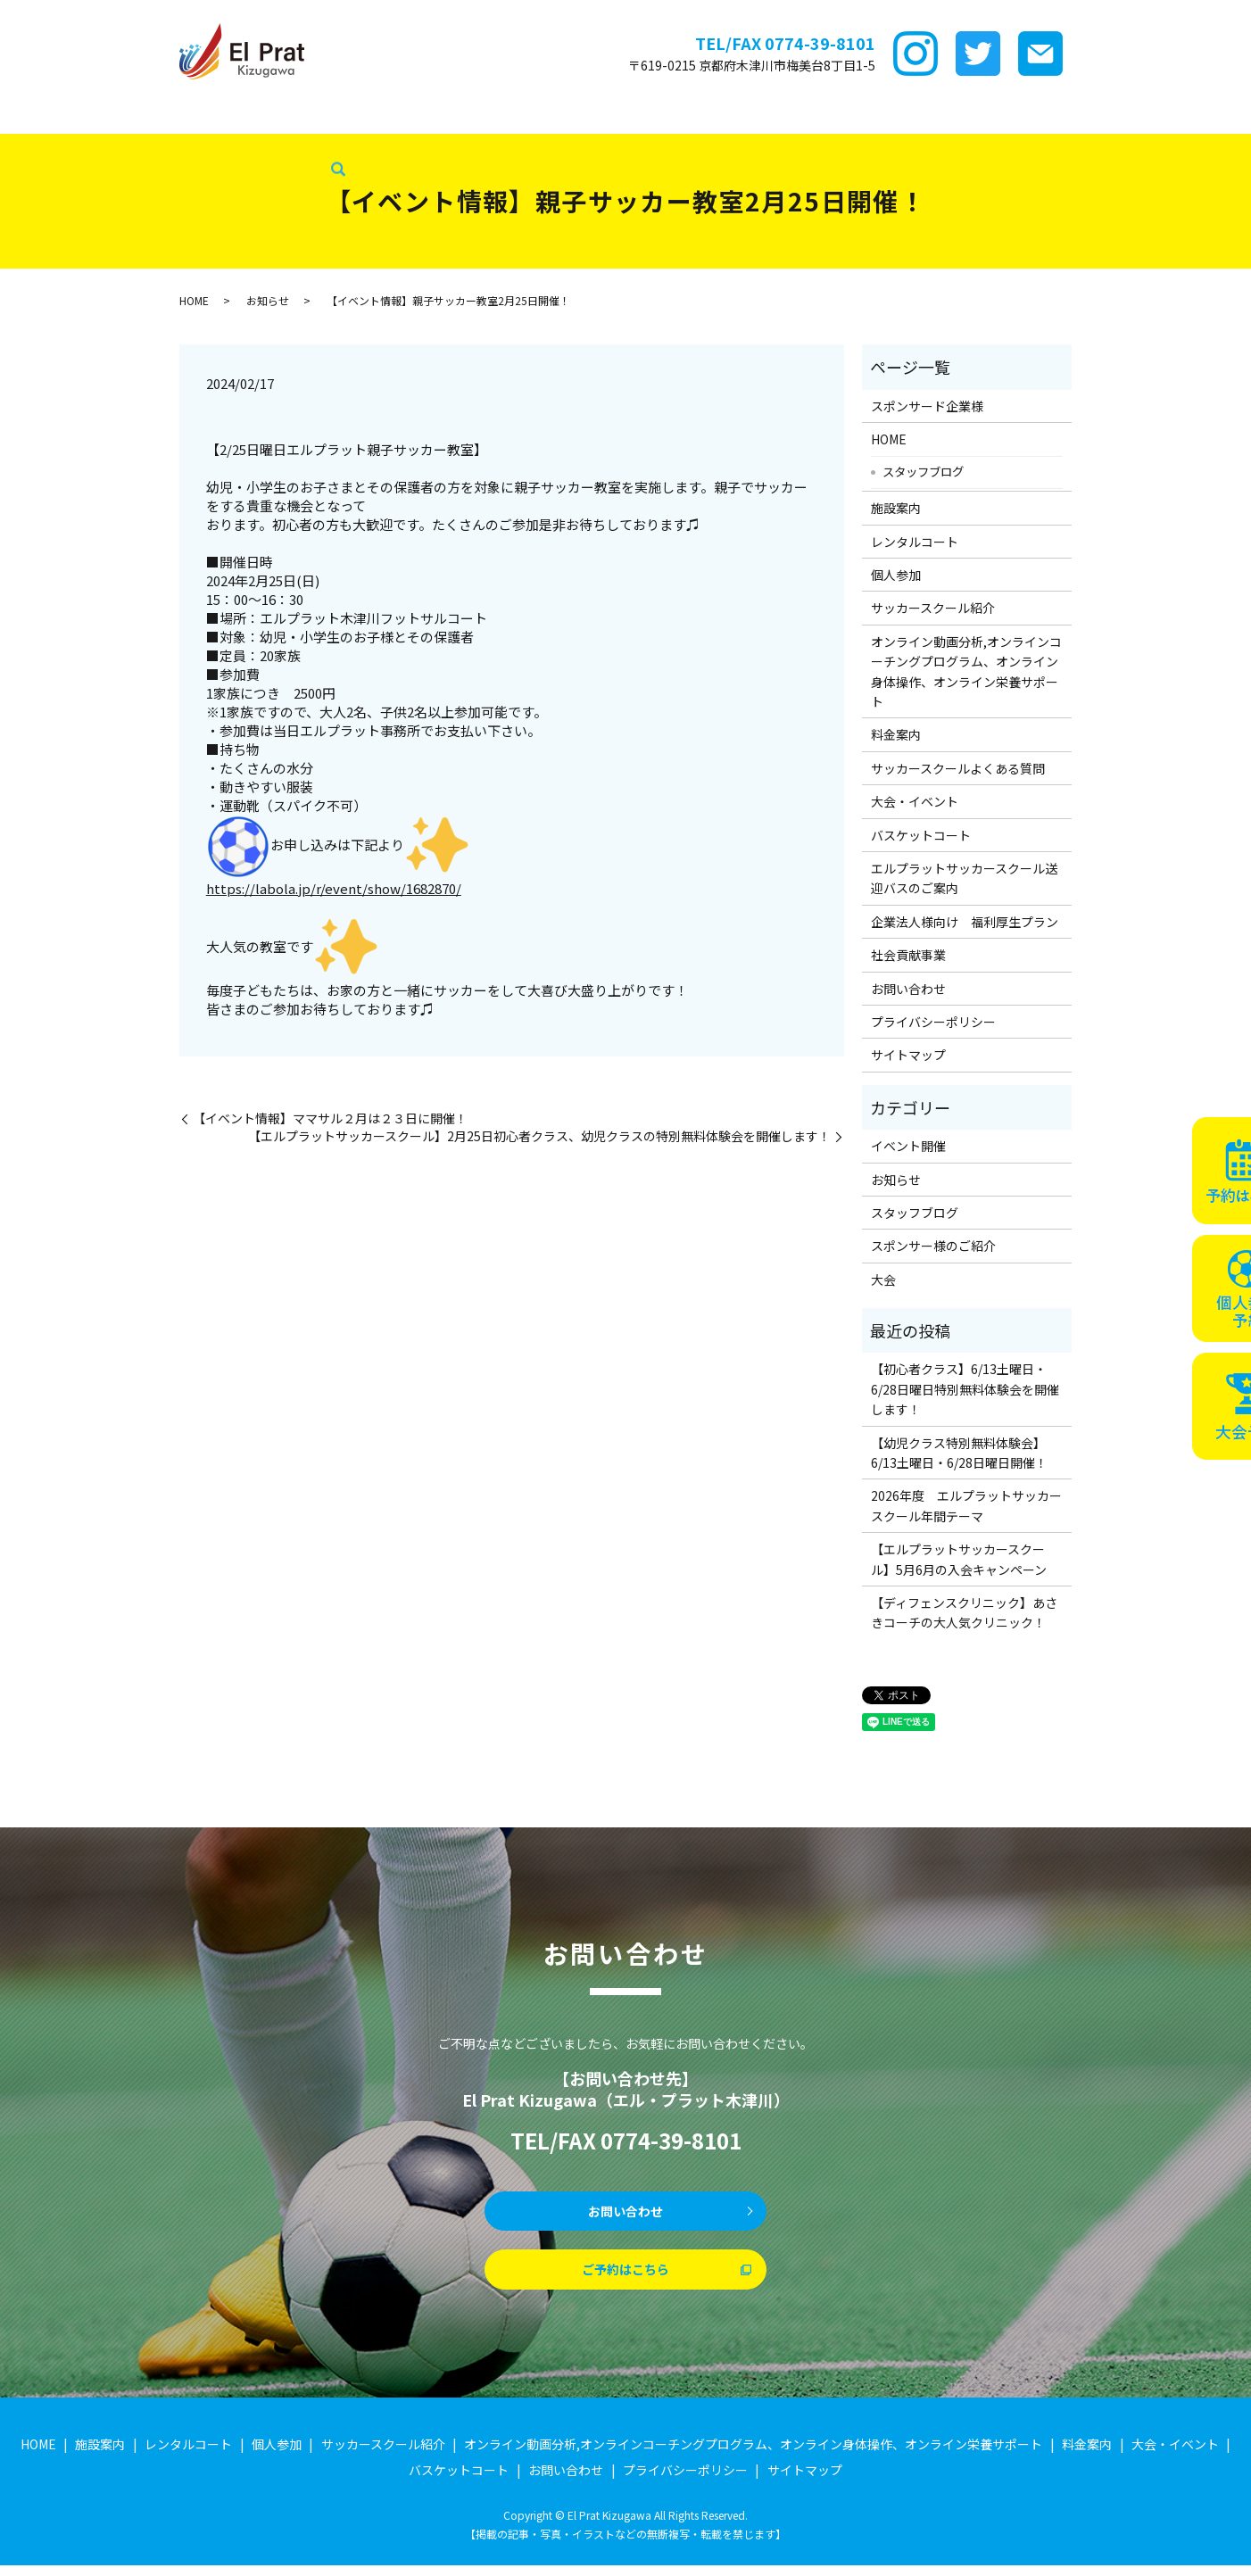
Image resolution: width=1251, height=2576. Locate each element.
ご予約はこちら (625, 2278)
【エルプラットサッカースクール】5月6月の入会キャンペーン (959, 1559)
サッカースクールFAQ (809, 115)
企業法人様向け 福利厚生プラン (964, 922)
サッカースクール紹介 (520, 115)
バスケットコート (1048, 115)
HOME (28, 115)
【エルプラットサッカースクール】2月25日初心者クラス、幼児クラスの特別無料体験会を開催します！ (539, 1136)
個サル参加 (407, 115)
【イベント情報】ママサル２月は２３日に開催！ (330, 1118)
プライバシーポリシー (933, 1022)
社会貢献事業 (155, 144)
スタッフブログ (53, 144)
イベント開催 (908, 1146)
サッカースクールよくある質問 (958, 768)
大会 (883, 1279)
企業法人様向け (1161, 115)
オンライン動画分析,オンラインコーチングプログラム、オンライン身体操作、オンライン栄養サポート (966, 671)
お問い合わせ (908, 989)
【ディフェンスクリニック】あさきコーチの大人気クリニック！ (964, 1612)
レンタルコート (311, 115)
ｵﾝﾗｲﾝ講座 (629, 115)
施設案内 (223, 115)
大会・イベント (935, 115)
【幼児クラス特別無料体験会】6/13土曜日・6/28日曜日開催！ (959, 1452)
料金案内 (703, 115)
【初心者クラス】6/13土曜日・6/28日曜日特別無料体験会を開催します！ (965, 1389)
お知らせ (267, 300)
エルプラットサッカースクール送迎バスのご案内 (964, 878)
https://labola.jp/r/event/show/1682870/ (333, 888)
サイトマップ (908, 1055)
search (216, 144)
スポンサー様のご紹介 (933, 1246)
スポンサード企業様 (122, 115)
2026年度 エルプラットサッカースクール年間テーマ (966, 1505)
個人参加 (896, 575)
